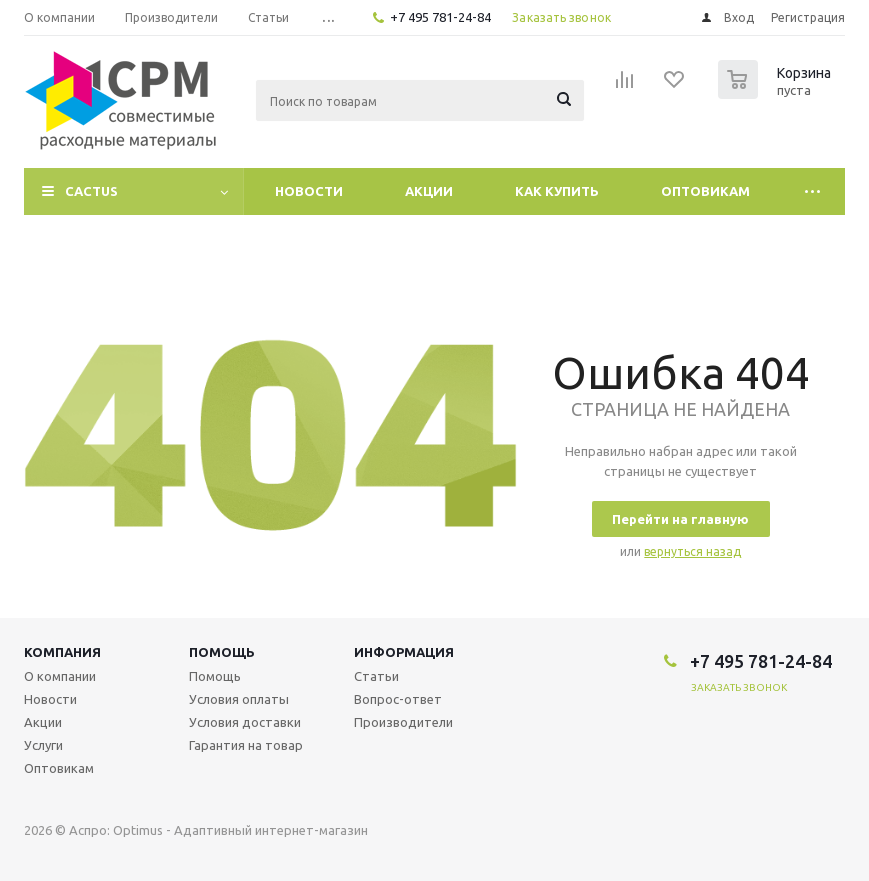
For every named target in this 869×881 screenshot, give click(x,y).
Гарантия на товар (246, 745)
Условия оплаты (239, 699)
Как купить (557, 191)
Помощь (222, 652)
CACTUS (91, 191)
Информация (404, 652)
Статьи (376, 676)
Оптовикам (705, 191)
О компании (60, 676)
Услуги (43, 745)
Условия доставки (245, 722)
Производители (403, 722)
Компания (62, 652)
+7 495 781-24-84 (440, 17)
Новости (309, 191)
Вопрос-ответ (398, 699)
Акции (429, 191)
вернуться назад (692, 551)
